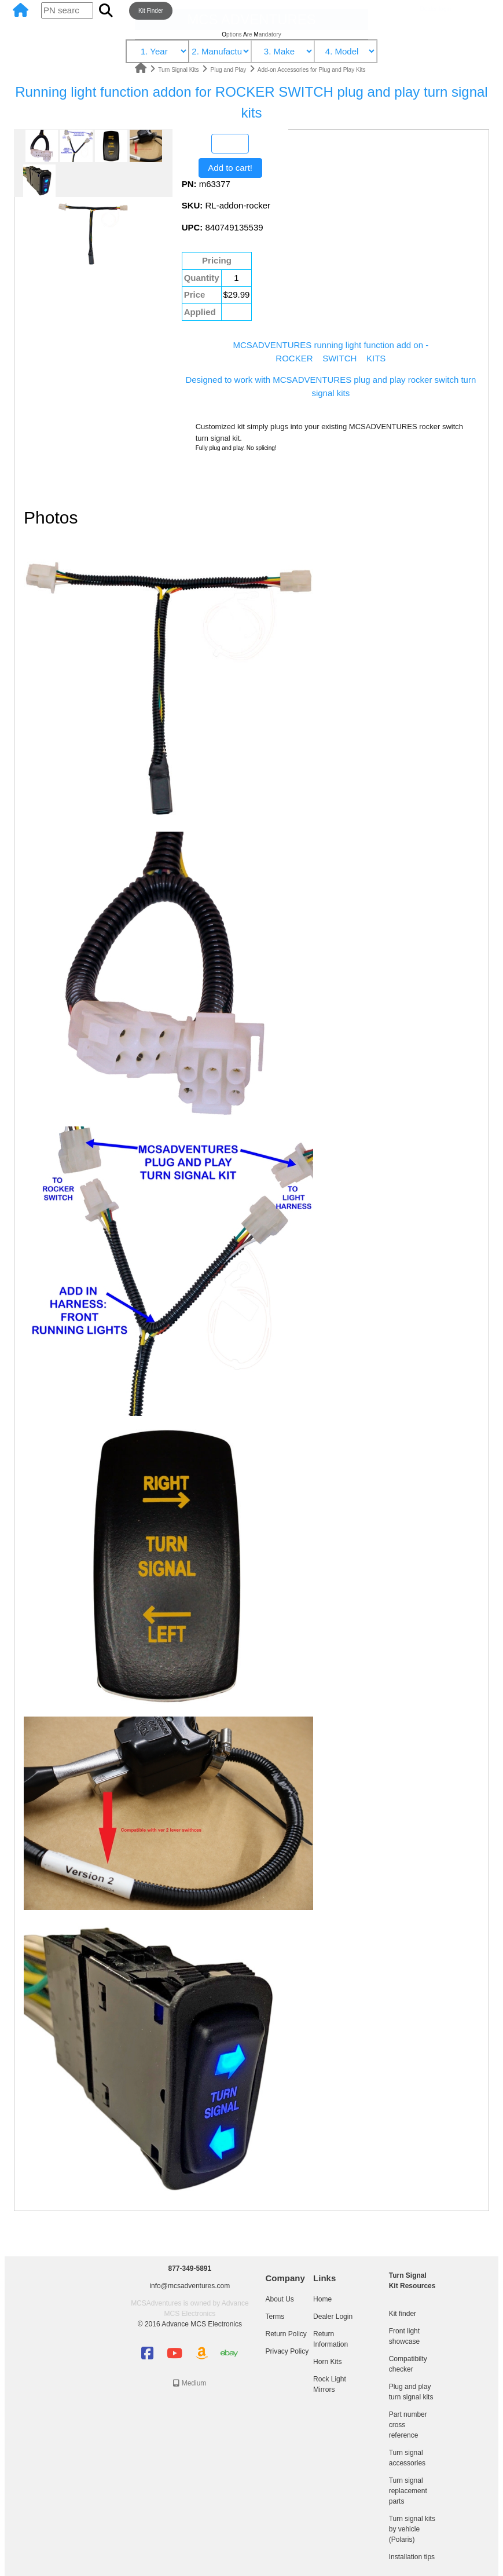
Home (322, 2299)
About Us (279, 2299)
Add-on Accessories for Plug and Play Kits (312, 70)
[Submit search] (106, 10)
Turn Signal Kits (179, 70)
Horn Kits (327, 2362)
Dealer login (435, 9)
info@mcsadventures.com (189, 2286)
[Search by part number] (67, 10)
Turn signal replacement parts (408, 2490)
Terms (274, 2316)
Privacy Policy (287, 2351)
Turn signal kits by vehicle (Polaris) (412, 2529)
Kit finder (402, 2314)
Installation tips (412, 2557)
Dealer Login (333, 2316)
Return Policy (285, 2334)
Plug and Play (229, 70)
